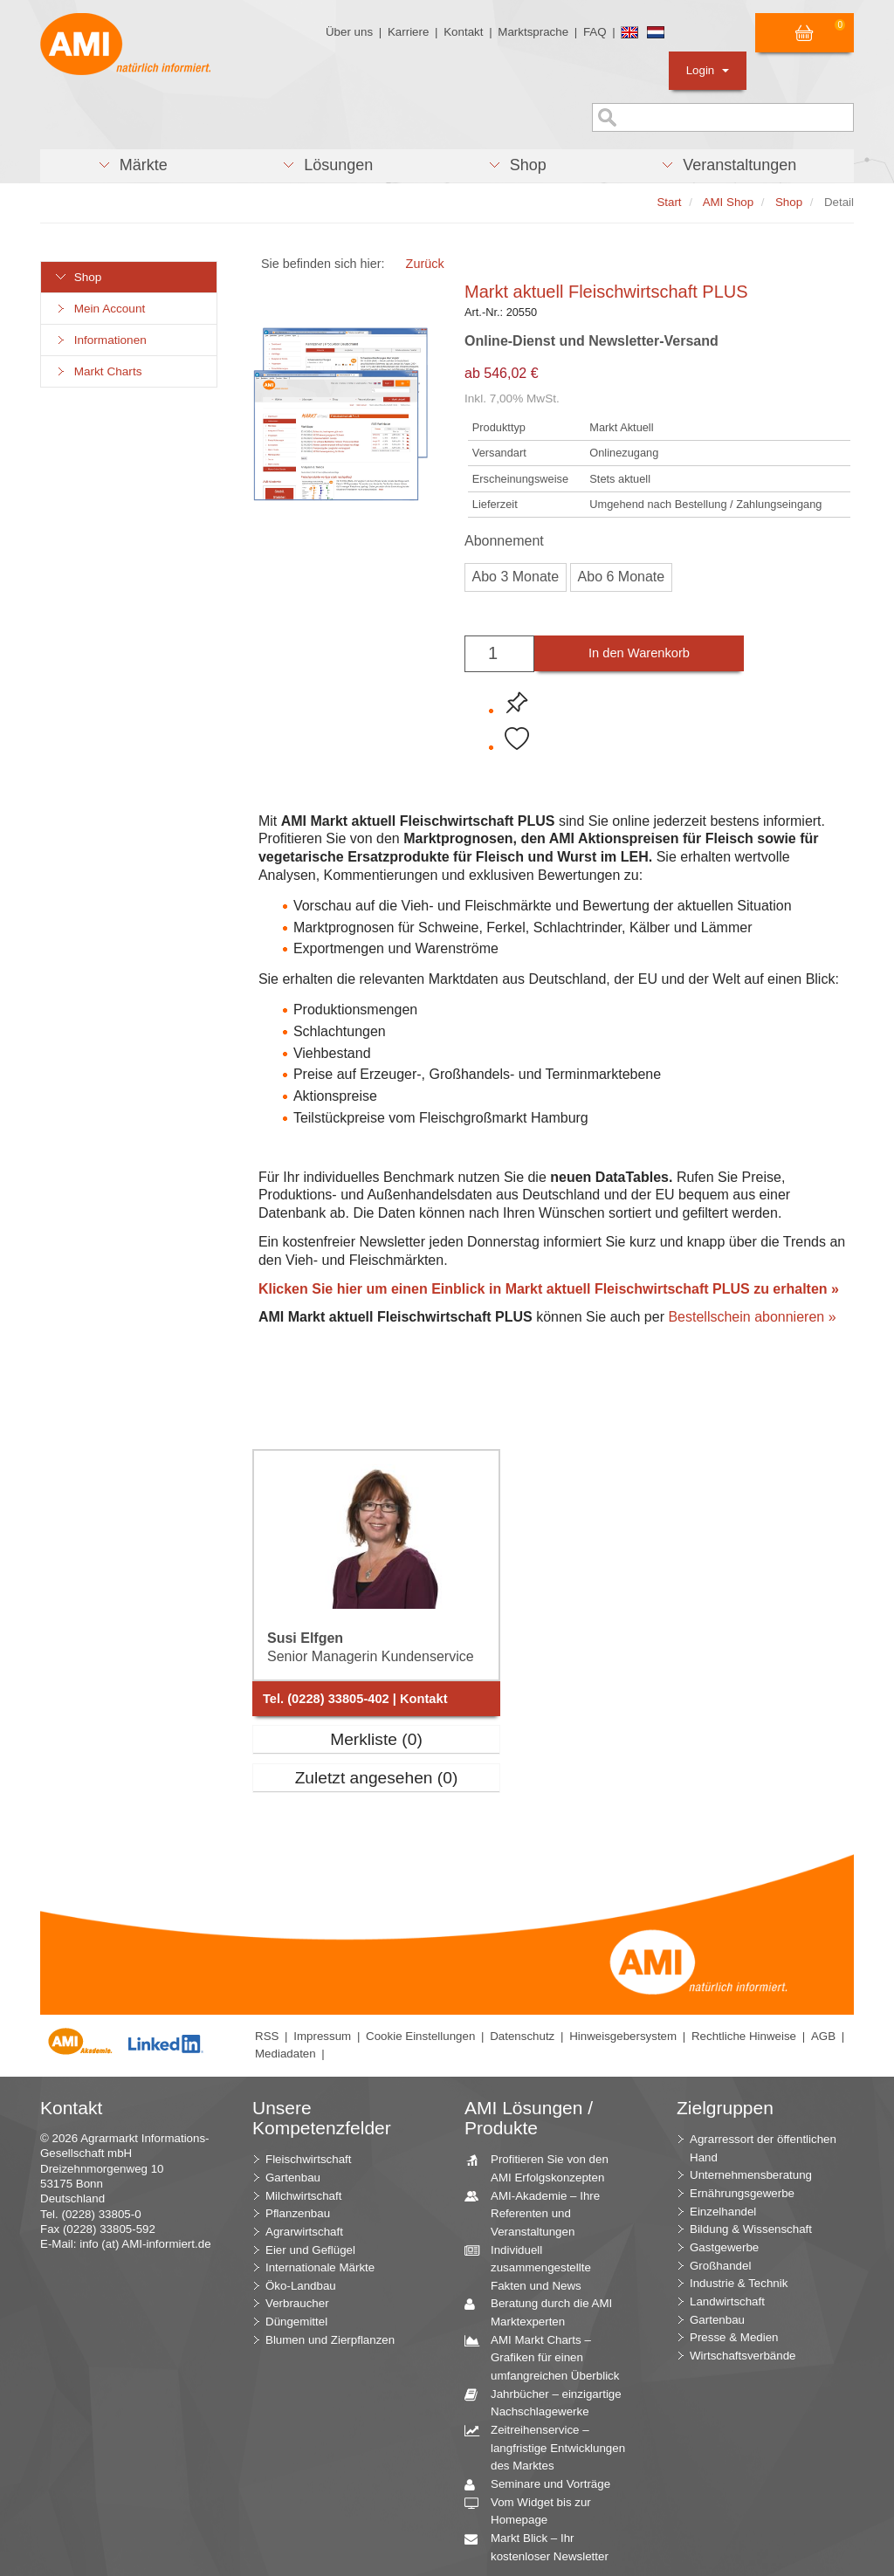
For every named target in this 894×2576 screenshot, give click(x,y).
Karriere (408, 31)
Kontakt (463, 31)
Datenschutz (522, 2036)
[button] (132, 165)
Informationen (100, 340)
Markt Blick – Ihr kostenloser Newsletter (543, 2546)
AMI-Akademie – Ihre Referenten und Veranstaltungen (539, 2213)
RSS (267, 2036)
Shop (77, 277)
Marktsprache (533, 31)
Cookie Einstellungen (420, 2036)
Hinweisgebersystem (623, 2036)
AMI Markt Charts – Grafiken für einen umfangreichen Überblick (548, 2357)
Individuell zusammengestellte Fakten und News (534, 2267)
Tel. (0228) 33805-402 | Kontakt (355, 1699)
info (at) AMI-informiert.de (144, 2243)
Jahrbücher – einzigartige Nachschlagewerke (550, 2402)
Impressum (322, 2036)
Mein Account (99, 308)
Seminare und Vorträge (544, 2485)
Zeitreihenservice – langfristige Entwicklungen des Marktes (551, 2446)
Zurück (425, 264)
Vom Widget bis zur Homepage (534, 2510)
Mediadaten (285, 2053)
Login (707, 70)
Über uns (349, 31)
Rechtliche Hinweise (743, 2036)
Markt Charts (97, 371)
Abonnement (504, 540)
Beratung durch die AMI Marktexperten (545, 2311)
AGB (823, 2036)
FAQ (595, 31)
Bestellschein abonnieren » (752, 1316)
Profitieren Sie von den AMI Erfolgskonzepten (543, 2167)
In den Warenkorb (639, 653)
